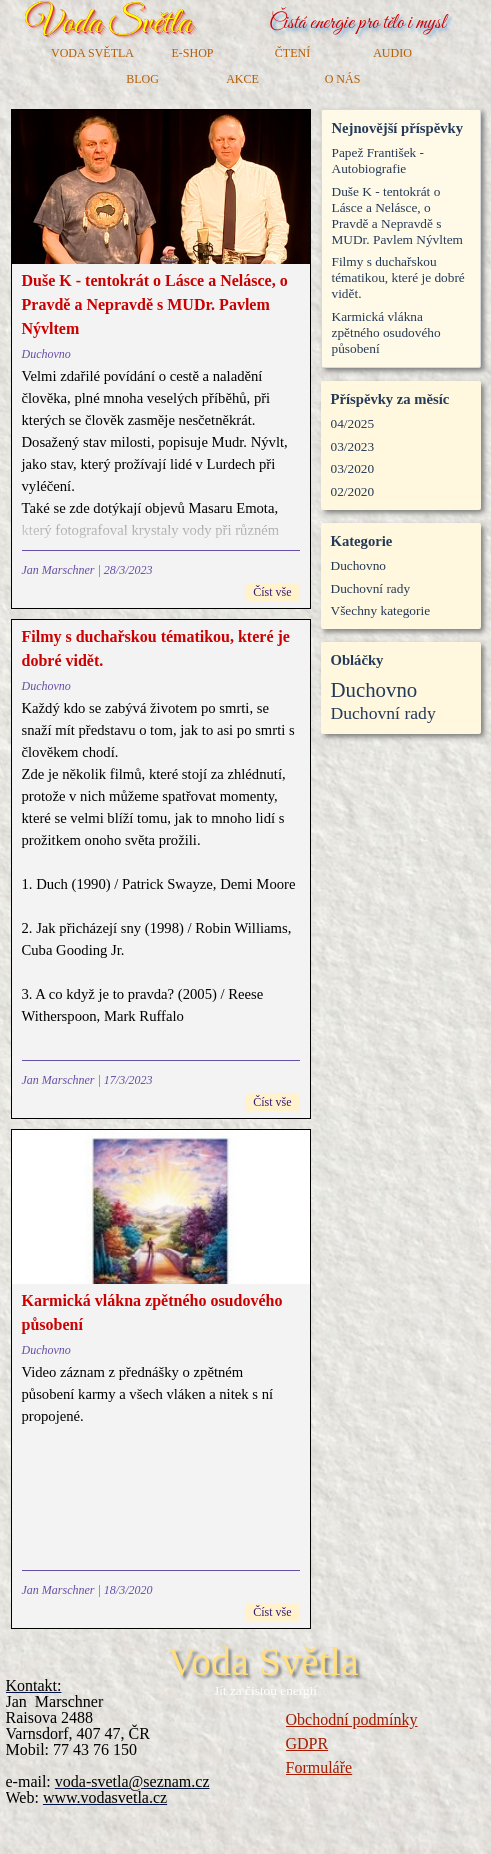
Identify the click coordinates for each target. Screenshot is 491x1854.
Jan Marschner (58, 570)
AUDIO (392, 53)
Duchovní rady (371, 588)
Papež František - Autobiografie (378, 160)
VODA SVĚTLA (92, 53)
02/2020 (353, 491)
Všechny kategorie (381, 610)
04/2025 (353, 423)
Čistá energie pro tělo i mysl (357, 23)
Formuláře (319, 1767)
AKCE (242, 79)
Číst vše (272, 592)
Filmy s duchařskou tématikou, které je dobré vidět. (398, 277)
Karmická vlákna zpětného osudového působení (386, 332)
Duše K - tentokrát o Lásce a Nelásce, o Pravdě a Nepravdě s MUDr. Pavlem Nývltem (155, 304)
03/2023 (353, 446)
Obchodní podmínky (352, 1719)
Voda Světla (108, 23)
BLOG (142, 79)
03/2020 (353, 468)
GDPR (307, 1743)
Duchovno (46, 354)
